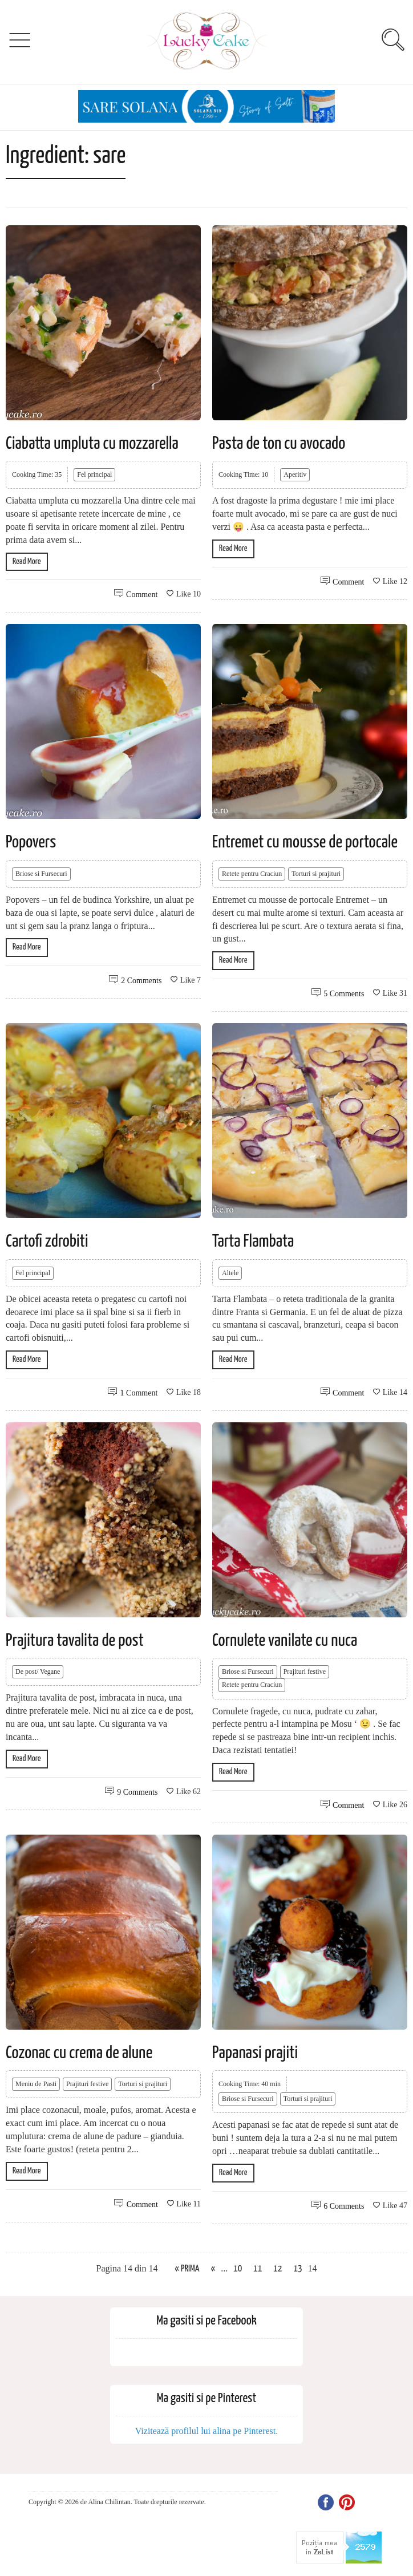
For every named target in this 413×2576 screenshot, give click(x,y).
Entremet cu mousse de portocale (305, 842)
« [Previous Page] (213, 2269)
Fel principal (94, 474)
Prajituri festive (305, 1672)
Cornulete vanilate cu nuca (284, 1640)
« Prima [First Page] (187, 2269)
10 (237, 2269)
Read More (27, 561)
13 (297, 2269)
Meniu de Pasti (35, 2084)
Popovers (31, 842)
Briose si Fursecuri (41, 874)
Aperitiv (295, 474)
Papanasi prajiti (255, 2053)
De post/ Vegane (37, 1672)
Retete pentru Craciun (252, 874)
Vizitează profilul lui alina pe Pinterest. (206, 2431)
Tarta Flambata (253, 1241)
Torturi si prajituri (316, 874)
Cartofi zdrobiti (47, 1241)
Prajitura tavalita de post (75, 1640)
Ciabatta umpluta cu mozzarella (92, 443)
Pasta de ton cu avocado (278, 443)
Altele (230, 1273)
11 (257, 2269)
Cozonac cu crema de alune (79, 2053)
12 (277, 2269)
